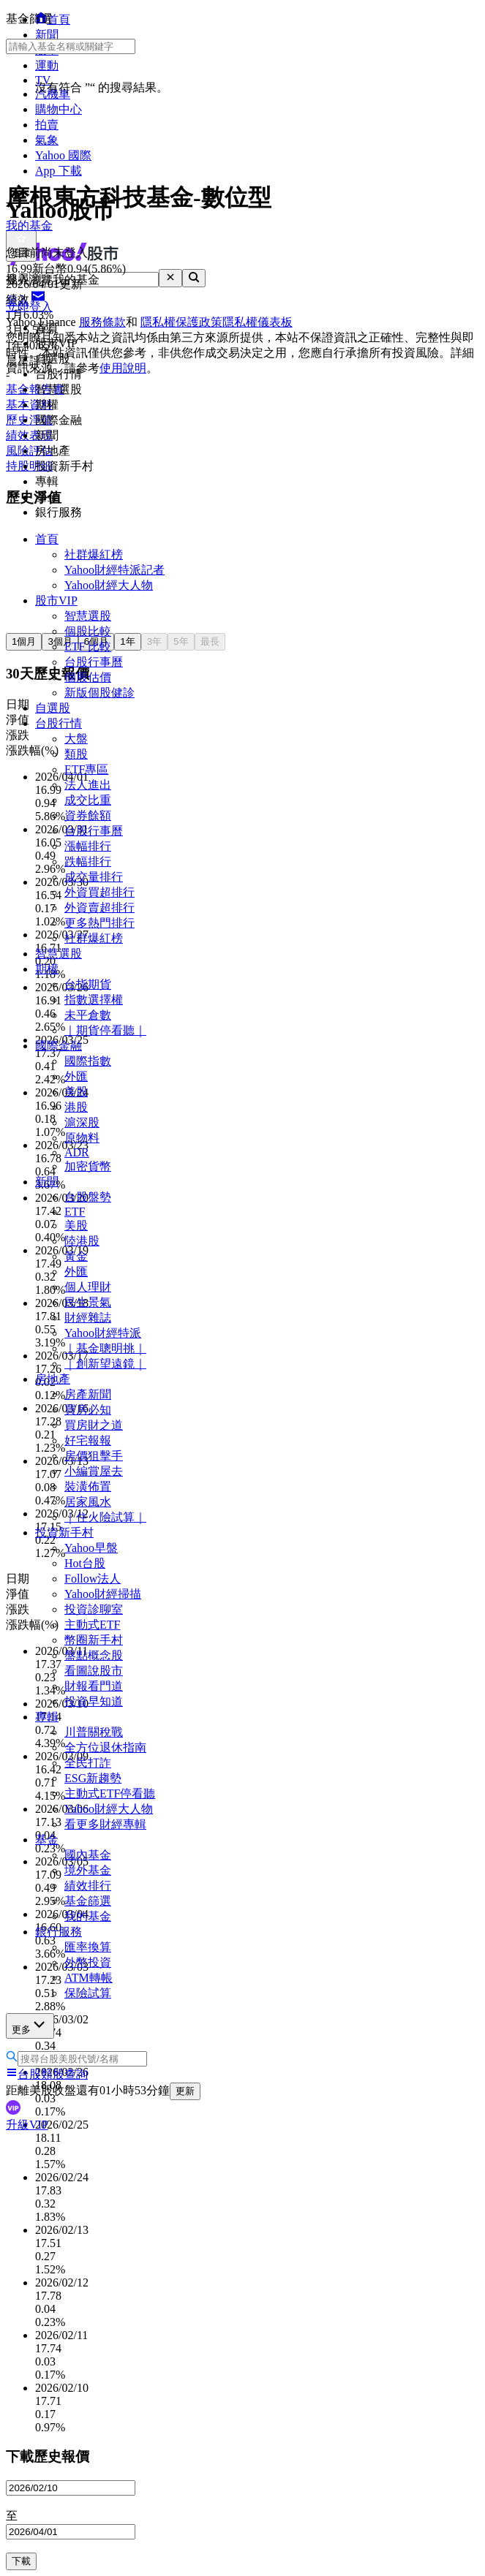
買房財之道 (93, 1425)
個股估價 (87, 677)
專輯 (47, 1717)
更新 (185, 2091)
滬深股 (81, 1122)
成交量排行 (93, 877)
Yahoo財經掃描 (102, 1594)
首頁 (47, 539)
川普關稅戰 (93, 1732)
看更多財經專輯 (105, 1824)
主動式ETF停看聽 (109, 1793)
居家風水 (87, 1502)
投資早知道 (93, 1701)
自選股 (52, 708)
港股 (76, 1107)
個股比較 (87, 631)
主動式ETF (92, 1624)
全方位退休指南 (105, 1747)
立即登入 (29, 306)
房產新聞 (87, 1394)
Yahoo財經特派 (102, 1333)
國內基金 (87, 1855)
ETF (74, 1211)
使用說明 (122, 368)
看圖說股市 (93, 1670)
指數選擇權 (93, 999)
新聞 (47, 1181)
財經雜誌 (87, 1317)
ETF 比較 (87, 646)
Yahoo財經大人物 (108, 585)
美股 (76, 1092)
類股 (76, 754)
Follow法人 (92, 1578)
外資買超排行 (99, 892)
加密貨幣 (87, 1166)
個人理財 (87, 1287)
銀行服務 (58, 1931)
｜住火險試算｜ (105, 1517)
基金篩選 (87, 1901)
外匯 (76, 1076)
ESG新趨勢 (92, 1778)
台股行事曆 (93, 662)
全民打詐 (87, 1763)
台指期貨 (87, 984)
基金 (47, 1839)
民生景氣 (87, 1302)
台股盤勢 (87, 1197)
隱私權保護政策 (181, 322)
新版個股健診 (99, 692)
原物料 (81, 1138)
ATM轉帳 (88, 1977)
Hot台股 (84, 1563)
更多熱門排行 (99, 923)
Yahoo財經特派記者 (114, 570)
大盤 (76, 738)
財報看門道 (93, 1686)
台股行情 (58, 723)
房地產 (52, 1379)
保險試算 (87, 1993)
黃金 (76, 1256)
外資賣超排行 (99, 907)
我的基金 (87, 1916)
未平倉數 (87, 1015)
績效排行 (87, 1885)
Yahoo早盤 (91, 1548)
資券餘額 (87, 815)
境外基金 (87, 1870)
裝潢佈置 (87, 1486)
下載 (21, 2561)
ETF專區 (86, 769)
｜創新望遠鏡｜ (105, 1363)
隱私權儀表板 (257, 322)
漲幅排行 (87, 846)
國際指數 (87, 1061)
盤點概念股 (93, 1655)
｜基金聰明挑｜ (105, 1348)
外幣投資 (87, 1962)
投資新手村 (64, 1532)
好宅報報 (87, 1440)
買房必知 (87, 1409)
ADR (76, 1152)
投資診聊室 (93, 1609)
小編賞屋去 (93, 1471)
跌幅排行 (87, 861)
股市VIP (56, 600)
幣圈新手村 (93, 1640)
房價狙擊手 (93, 1456)
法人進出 (87, 785)
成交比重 (87, 800)
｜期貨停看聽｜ (105, 1030)
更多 (30, 2025)
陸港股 (81, 1241)
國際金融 (58, 1045)
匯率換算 (87, 1947)
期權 (47, 969)
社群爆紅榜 (93, 554)
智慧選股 (87, 616)
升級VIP (27, 2124)
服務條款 (102, 322)
